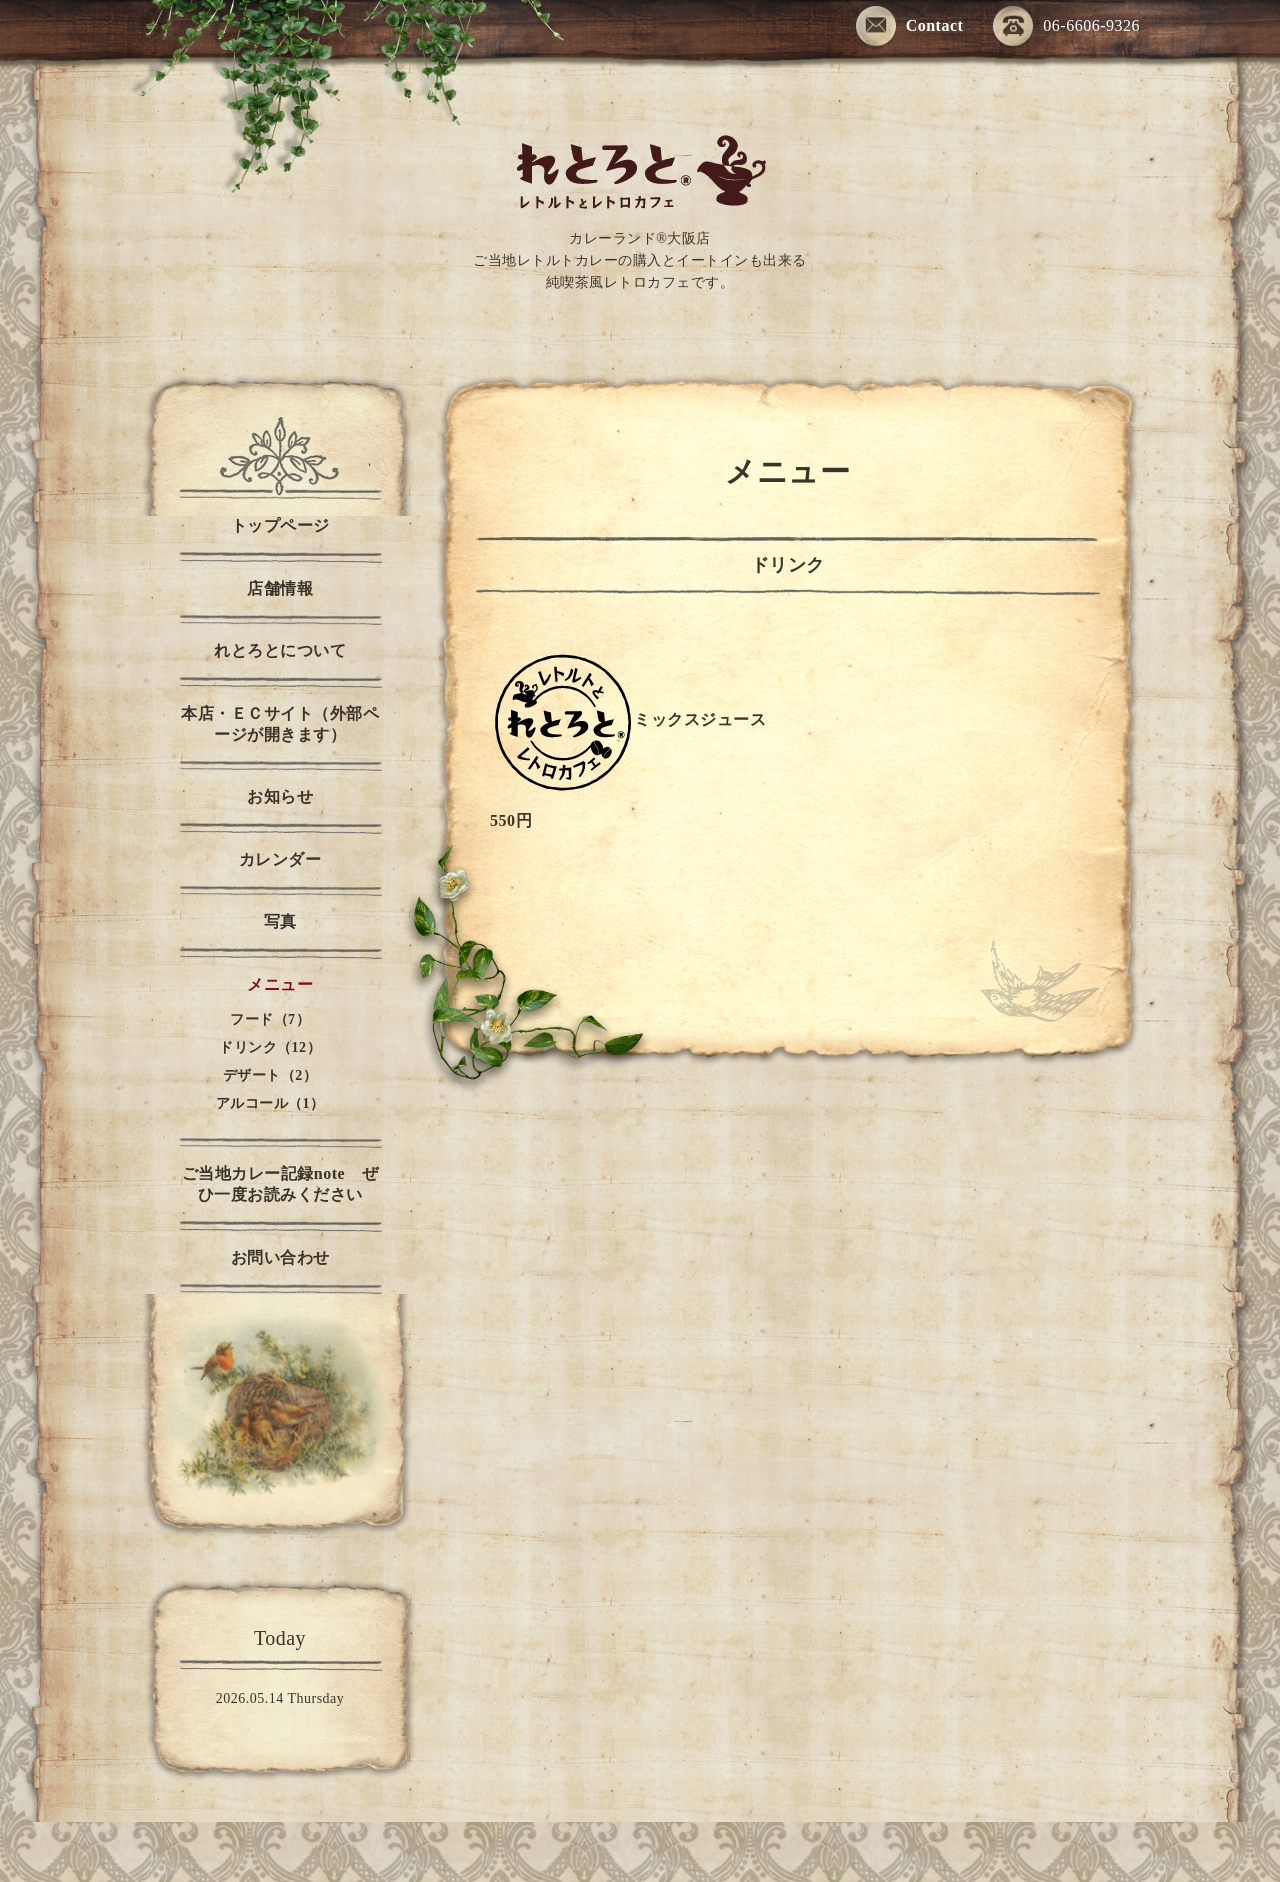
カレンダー (280, 859)
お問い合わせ (280, 1257)
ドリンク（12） (270, 1047)
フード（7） (270, 1019)
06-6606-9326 (1066, 27)
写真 (280, 921)
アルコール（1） (270, 1103)
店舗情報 (280, 588)
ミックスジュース (700, 719)
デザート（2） (270, 1075)
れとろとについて (280, 650)
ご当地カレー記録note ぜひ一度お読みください (280, 1184)
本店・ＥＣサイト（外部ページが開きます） (280, 724)
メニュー (280, 984)
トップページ (280, 525)
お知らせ (280, 796)
